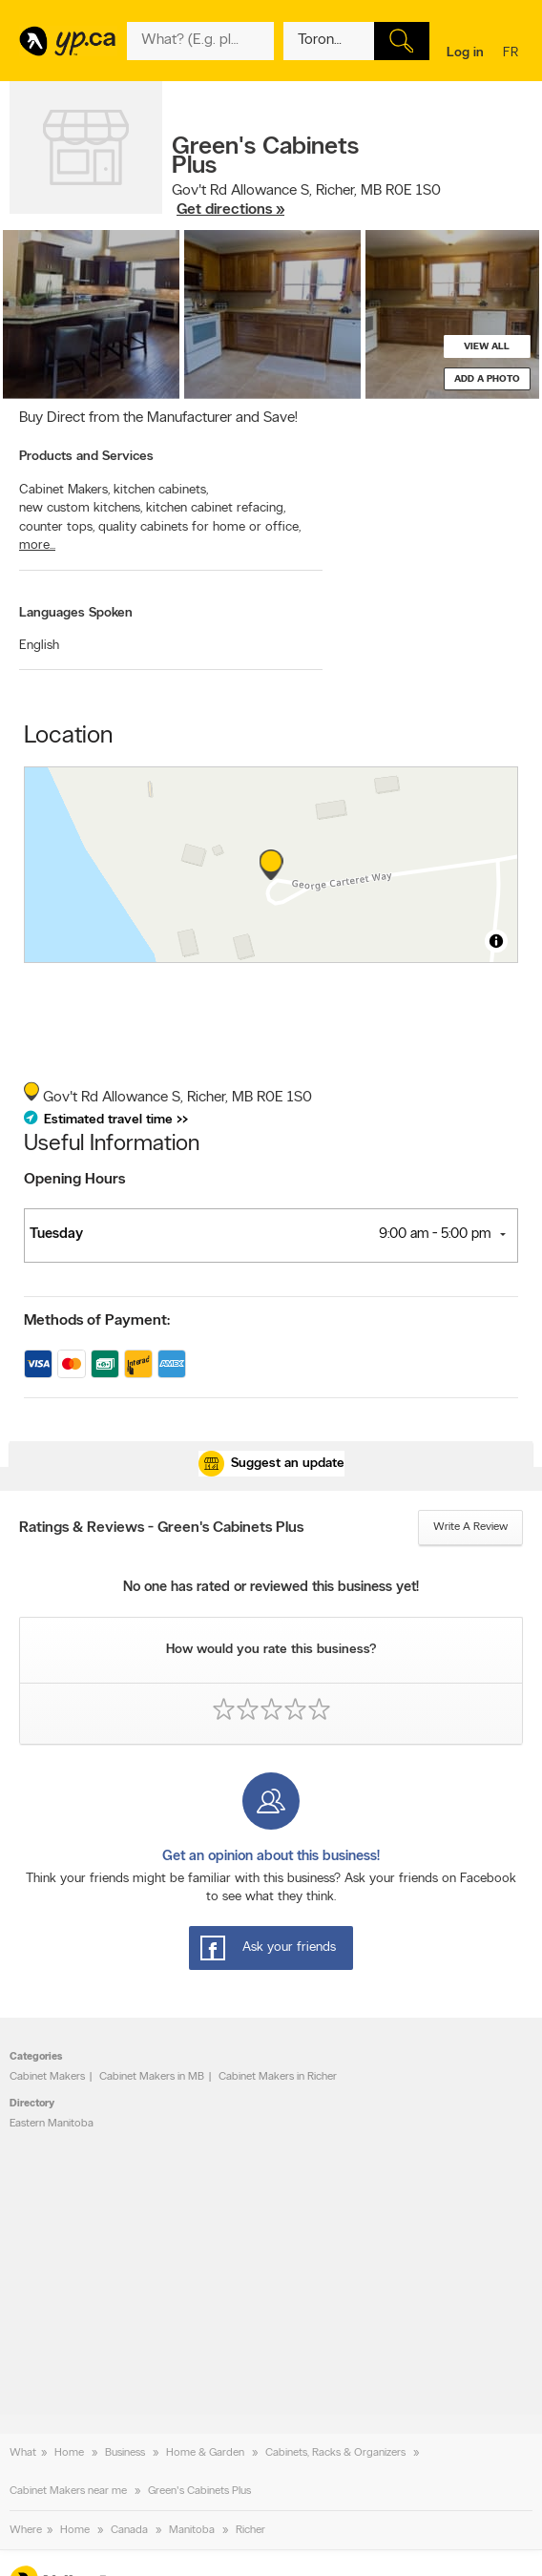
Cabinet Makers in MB (151, 2077)
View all (487, 347)
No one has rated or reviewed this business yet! (271, 1588)
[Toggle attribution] (496, 941)
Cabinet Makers (64, 490)
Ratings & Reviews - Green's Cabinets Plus (161, 1528)
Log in (465, 53)
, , (306, 200)
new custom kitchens (80, 508)
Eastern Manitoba (52, 2123)
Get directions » (230, 210)
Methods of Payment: (97, 1321)
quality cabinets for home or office (199, 527)
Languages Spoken (76, 613)
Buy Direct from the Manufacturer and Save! (158, 418)
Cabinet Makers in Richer (278, 2077)
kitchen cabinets (161, 490)
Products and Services (86, 457)
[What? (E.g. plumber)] (200, 41)
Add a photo (487, 379)
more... (37, 545)
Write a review (470, 1527)
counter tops (56, 527)
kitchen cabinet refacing (215, 508)
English (39, 646)
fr (513, 54)
